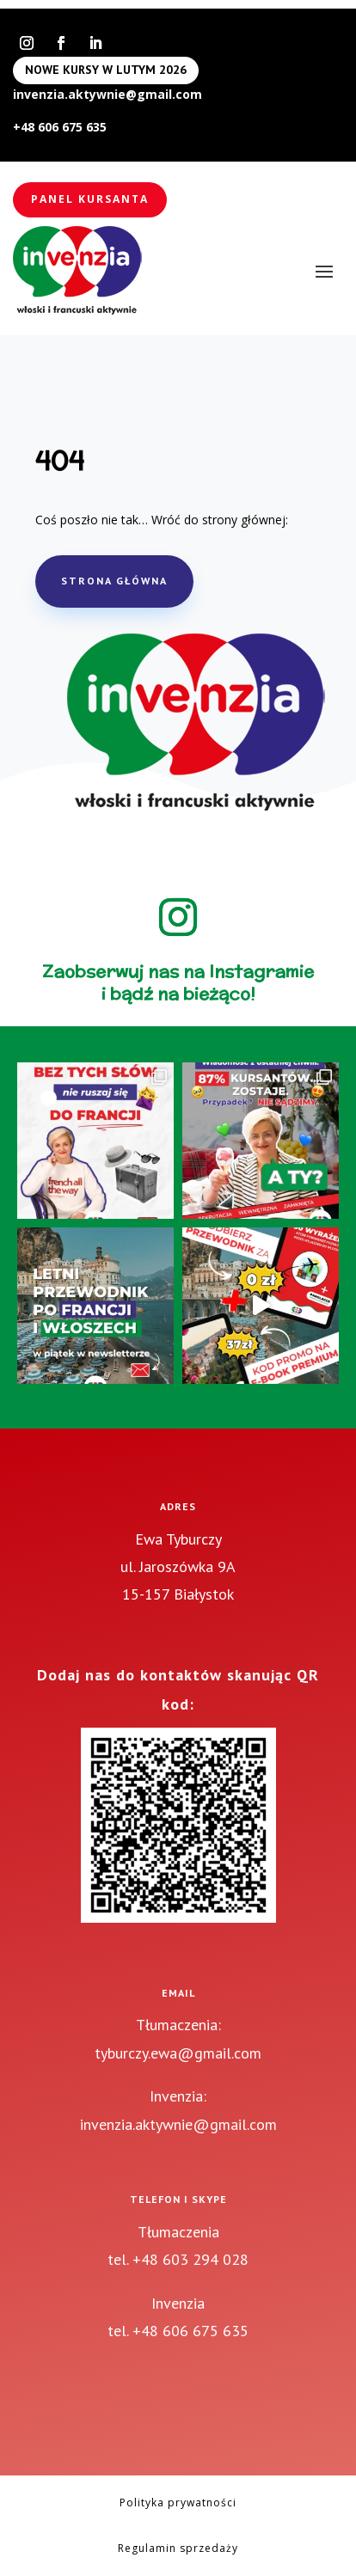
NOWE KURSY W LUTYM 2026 (106, 69)
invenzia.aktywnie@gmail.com (107, 94)
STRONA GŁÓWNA (114, 580)
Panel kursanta (90, 199)
